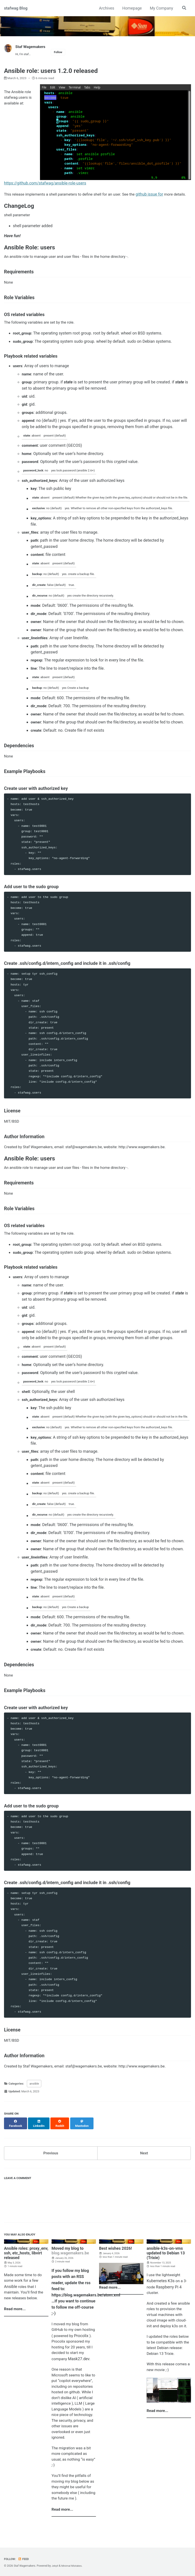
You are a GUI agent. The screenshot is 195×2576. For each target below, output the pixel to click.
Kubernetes (157, 2299)
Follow (60, 52)
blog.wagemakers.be (70, 2271)
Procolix (59, 2360)
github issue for (157, 195)
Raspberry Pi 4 (169, 2305)
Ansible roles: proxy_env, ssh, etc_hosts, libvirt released (26, 2271)
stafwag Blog (16, 8)
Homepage (131, 8)
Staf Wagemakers (31, 46)
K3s (171, 2299)
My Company (160, 8)
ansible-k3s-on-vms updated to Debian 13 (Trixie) (166, 2271)
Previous (51, 2170)
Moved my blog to (68, 2266)
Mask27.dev (79, 2384)
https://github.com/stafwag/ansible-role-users (45, 183)
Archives (105, 8)
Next (144, 2170)
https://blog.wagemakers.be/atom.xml (86, 2312)
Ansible (10, 2305)
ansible (34, 2105)
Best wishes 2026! (115, 2266)
